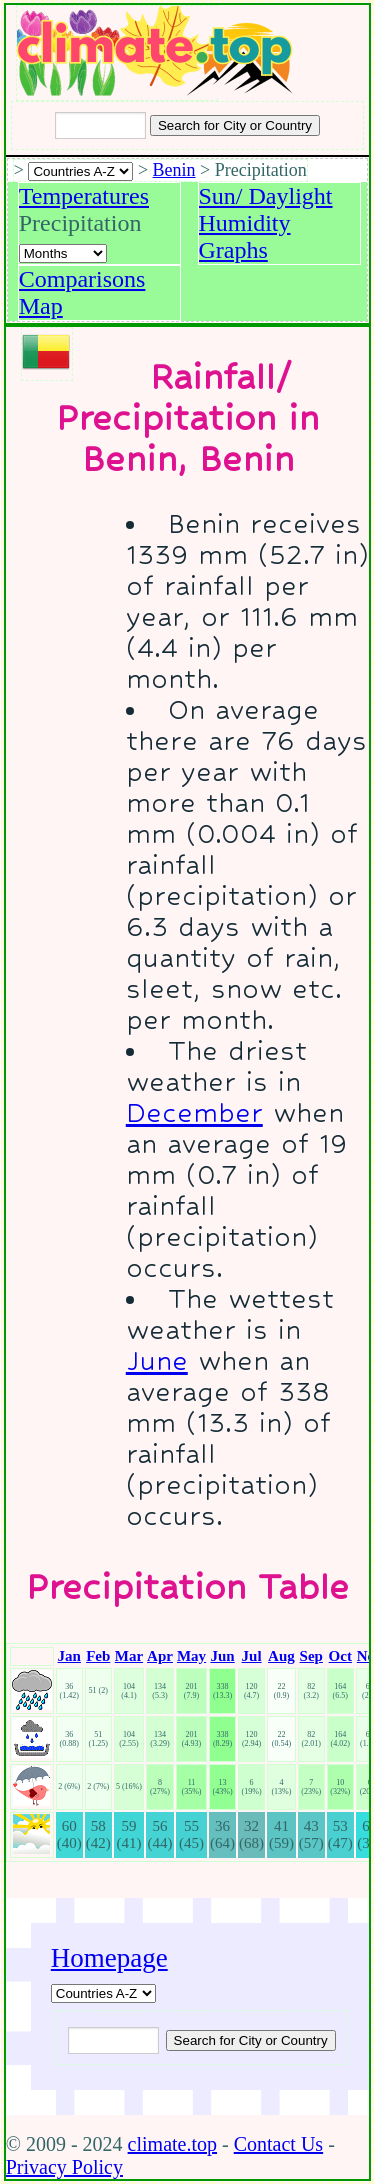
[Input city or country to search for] (100, 125)
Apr (160, 1656)
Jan (69, 1656)
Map (41, 306)
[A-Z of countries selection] (80, 171)
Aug (281, 1656)
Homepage (109, 1958)
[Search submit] (235, 125)
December (194, 1112)
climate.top (172, 2144)
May (191, 1656)
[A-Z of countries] (103, 1993)
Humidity (245, 223)
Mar (129, 1656)
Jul (252, 1656)
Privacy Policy (64, 2167)
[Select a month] (63, 253)
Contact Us (278, 2144)
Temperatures (84, 196)
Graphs (233, 250)
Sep (311, 1656)
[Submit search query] (251, 2040)
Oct (340, 1656)
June (157, 1360)
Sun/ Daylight (266, 196)
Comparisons (82, 279)
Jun (223, 1656)
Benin (174, 170)
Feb (98, 1656)
